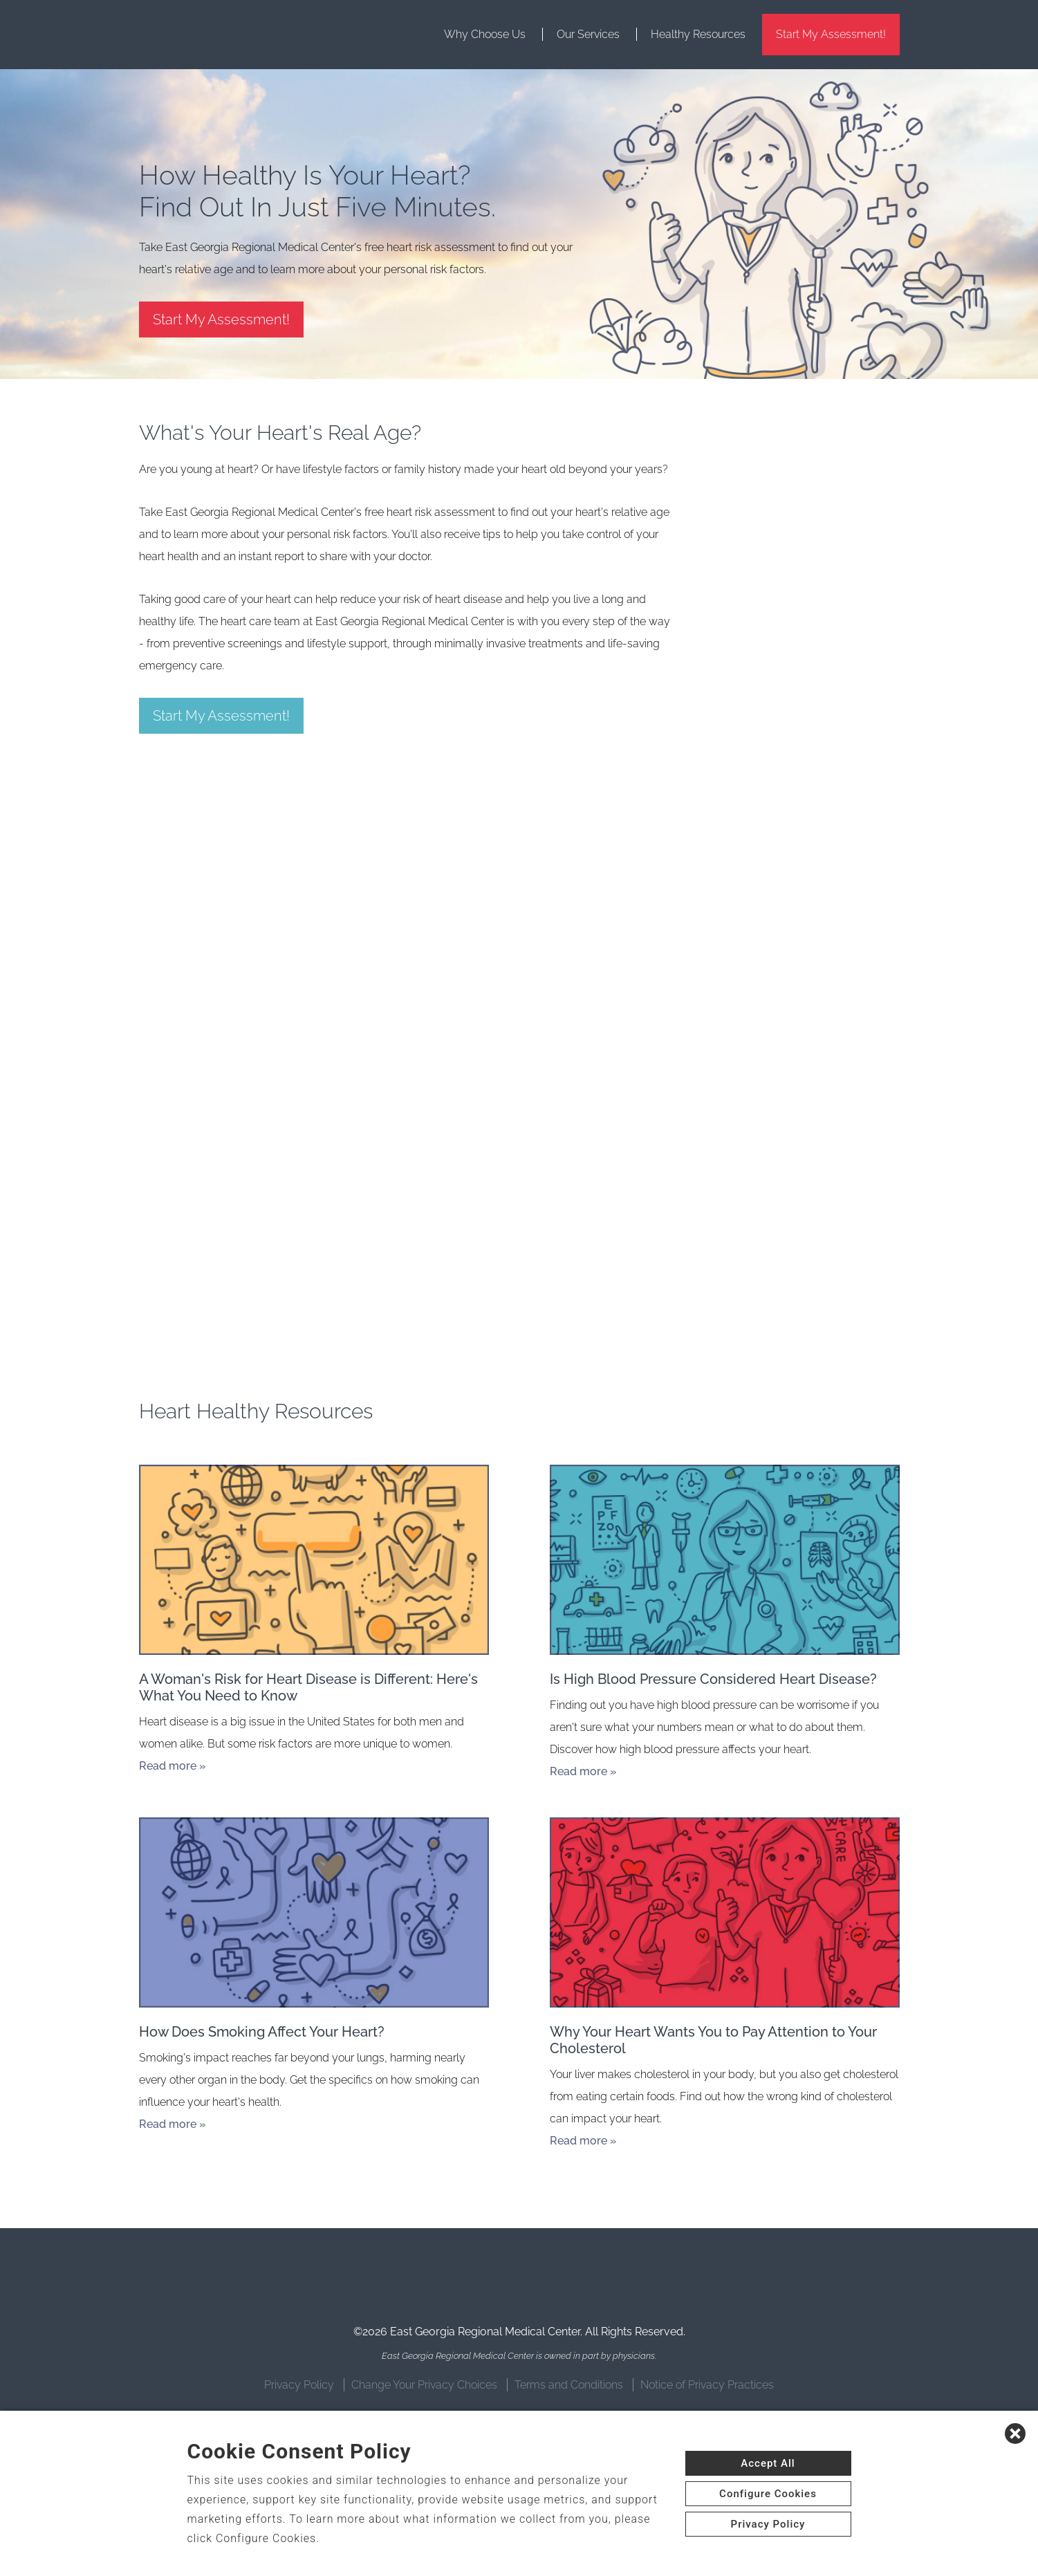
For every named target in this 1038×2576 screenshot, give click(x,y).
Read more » (172, 1765)
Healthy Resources (698, 34)
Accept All (768, 2463)
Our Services (588, 34)
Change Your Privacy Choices (424, 2384)
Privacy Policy (299, 2384)
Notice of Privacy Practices (707, 2384)
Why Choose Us (485, 34)
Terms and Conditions (569, 2384)
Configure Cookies (768, 2493)
